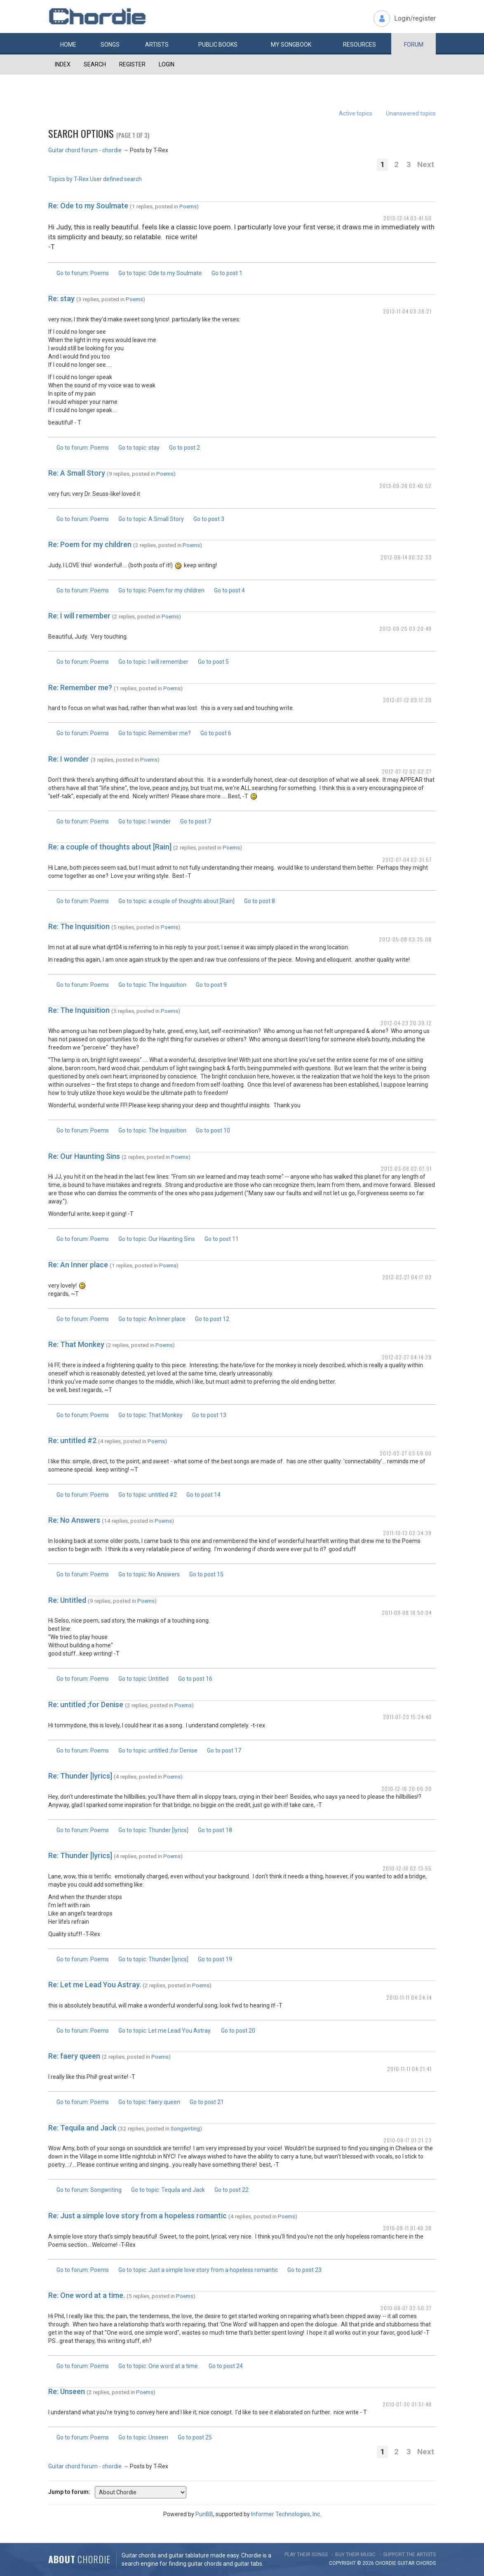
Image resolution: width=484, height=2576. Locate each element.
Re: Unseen (66, 2391)
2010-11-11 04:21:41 (409, 2068)
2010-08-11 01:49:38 (407, 2228)
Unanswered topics (411, 113)
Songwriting (185, 2128)
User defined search (116, 179)
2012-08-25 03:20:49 (405, 628)
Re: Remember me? (80, 687)
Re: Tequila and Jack (82, 2127)
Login (166, 64)
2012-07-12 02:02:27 (407, 771)
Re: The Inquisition (79, 926)
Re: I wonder (68, 759)
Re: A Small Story (76, 473)
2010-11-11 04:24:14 (409, 1997)
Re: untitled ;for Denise (85, 1704)
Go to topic (160, 273)
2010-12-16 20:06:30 (406, 1788)
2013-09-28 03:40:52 (405, 485)
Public (217, 44)
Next (425, 164)
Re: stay (61, 298)
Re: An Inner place (78, 1264)
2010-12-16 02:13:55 (407, 1868)
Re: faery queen (74, 2056)
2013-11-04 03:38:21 (407, 311)
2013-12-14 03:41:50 (407, 218)
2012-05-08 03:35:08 (405, 939)
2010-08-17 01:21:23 (407, 2140)
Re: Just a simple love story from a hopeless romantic (137, 2215)
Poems (188, 206)
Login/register (415, 18)
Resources (359, 44)
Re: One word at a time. (86, 2295)
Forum (413, 44)
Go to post (226, 273)
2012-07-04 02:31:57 (407, 859)
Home (68, 44)
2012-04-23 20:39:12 (406, 1022)
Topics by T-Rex (68, 179)
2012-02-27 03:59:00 (406, 1453)
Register (132, 64)
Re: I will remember (79, 615)
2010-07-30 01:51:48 (407, 2404)
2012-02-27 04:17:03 (407, 1277)
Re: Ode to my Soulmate (88, 205)
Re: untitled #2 (72, 1440)
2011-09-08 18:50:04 (407, 1612)
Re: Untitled (67, 1600)
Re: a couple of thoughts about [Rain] (110, 846)
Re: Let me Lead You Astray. (94, 1984)
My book (291, 44)
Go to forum (82, 273)
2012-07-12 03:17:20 (407, 699)
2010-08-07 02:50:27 (406, 2308)
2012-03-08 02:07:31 (406, 1168)
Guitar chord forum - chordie (85, 150)
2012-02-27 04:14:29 (407, 1357)
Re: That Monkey (76, 1344)
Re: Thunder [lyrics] (80, 1776)
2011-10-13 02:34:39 (407, 1532)
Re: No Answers (74, 1520)
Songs (110, 44)
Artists (157, 44)
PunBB (204, 2514)
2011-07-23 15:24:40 (407, 1716)
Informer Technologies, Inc (285, 2514)
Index (62, 64)
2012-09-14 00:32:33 (406, 557)
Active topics (355, 113)
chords (426, 2563)
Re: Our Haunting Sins (84, 1156)
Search (95, 64)
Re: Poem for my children (90, 544)
